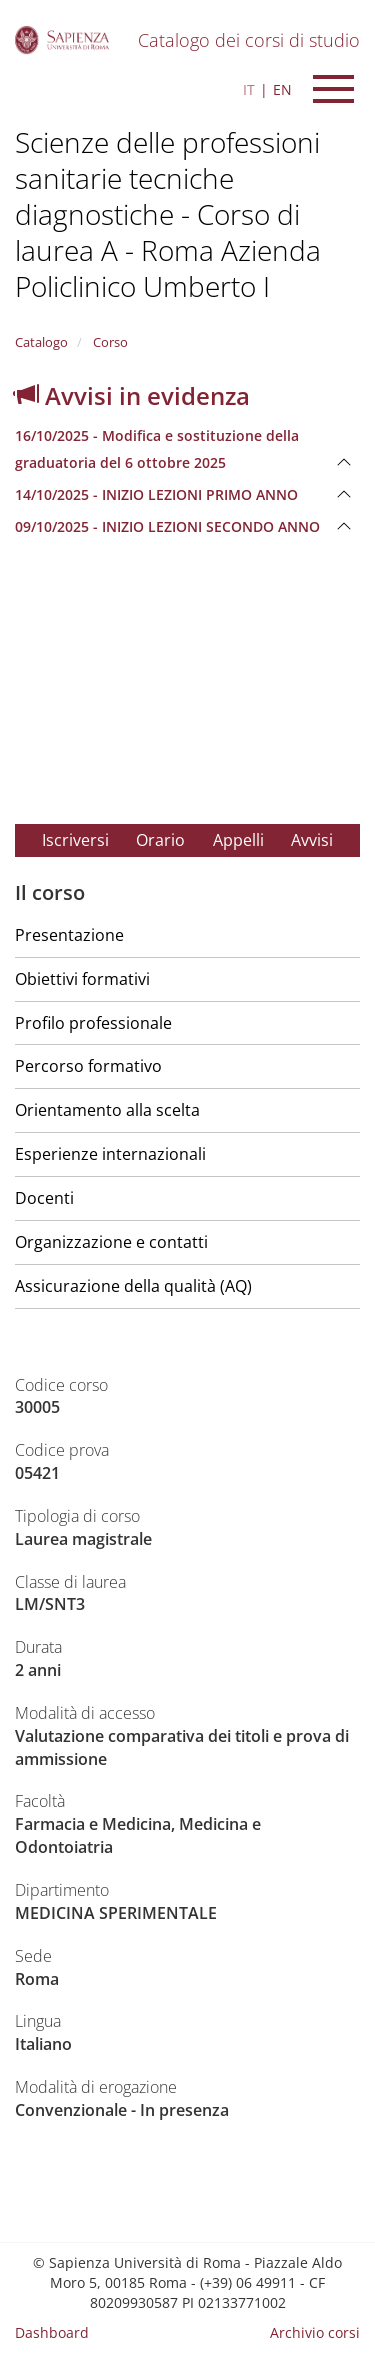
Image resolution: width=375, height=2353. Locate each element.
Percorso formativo (88, 1066)
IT (249, 89)
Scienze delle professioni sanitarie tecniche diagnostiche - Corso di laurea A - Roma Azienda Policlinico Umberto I (168, 214)
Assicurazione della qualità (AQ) (133, 1286)
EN (282, 89)
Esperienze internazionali (110, 1154)
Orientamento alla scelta (107, 1110)
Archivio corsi (315, 2332)
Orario (160, 840)
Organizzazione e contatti (111, 1242)
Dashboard (52, 2332)
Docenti (44, 1198)
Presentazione (69, 935)
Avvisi (312, 840)
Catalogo (41, 342)
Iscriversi (75, 840)
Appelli (238, 840)
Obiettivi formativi (82, 979)
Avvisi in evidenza (132, 395)
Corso (109, 342)
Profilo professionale (93, 1023)
